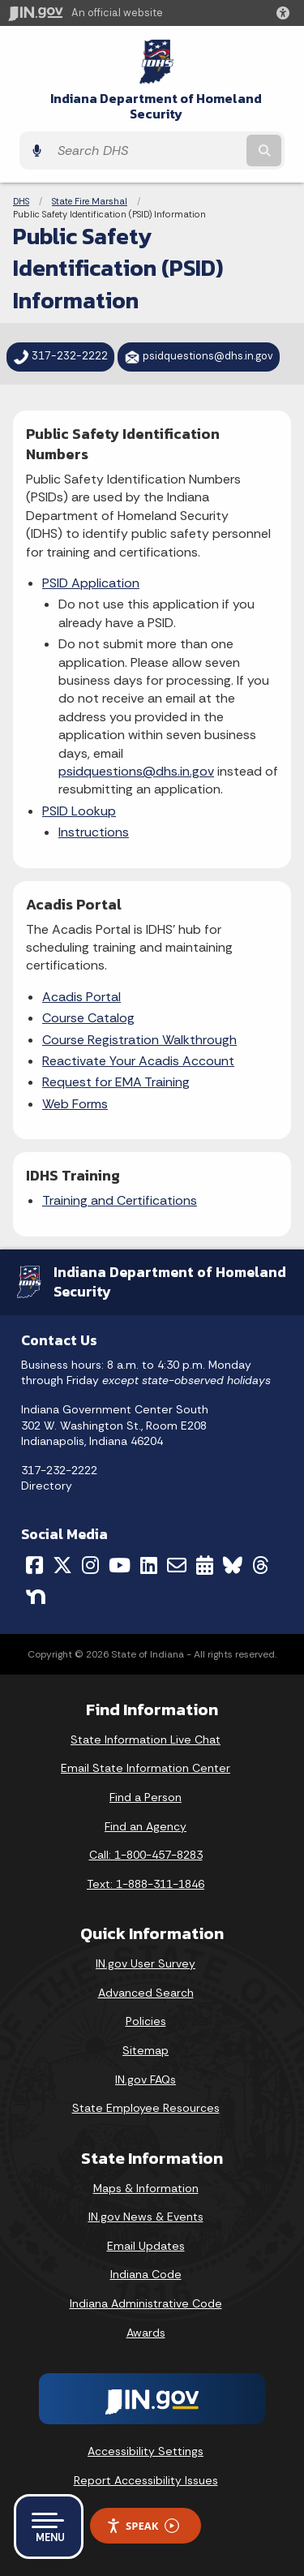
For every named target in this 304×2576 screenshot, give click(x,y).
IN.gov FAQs (145, 2079)
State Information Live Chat (146, 1739)
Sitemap (145, 2050)
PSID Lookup (79, 810)
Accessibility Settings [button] (145, 2451)
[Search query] (146, 150)
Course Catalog (88, 1017)
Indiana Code (146, 2274)
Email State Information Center (145, 1768)
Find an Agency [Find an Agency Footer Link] (145, 1826)
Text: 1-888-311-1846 (145, 1884)
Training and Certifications (119, 1200)
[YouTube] (120, 1565)
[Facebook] (34, 1565)
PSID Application (90, 582)
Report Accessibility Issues (146, 2480)
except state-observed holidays (186, 1380)
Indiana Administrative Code (146, 2303)
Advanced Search (146, 1992)
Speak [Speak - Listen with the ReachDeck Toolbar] (142, 2526)
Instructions (93, 832)
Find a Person (145, 1797)
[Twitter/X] (62, 1565)
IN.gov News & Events (145, 2216)
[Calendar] (204, 1565)
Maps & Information (146, 2188)
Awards (145, 2332)
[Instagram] (90, 1565)
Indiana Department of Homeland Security (156, 106)
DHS (21, 201)
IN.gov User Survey (145, 1963)
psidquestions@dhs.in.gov (136, 771)
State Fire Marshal (89, 201)
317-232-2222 (59, 1470)
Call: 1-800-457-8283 (146, 1854)
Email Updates (146, 2245)
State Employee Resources (146, 2108)
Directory (46, 1485)
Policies (146, 2021)
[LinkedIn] (148, 1565)
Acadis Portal (81, 996)
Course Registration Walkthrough (139, 1039)
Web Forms (75, 1103)
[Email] (176, 1565)
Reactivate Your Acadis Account (138, 1060)
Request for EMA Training (116, 1081)
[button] (286, 12)
